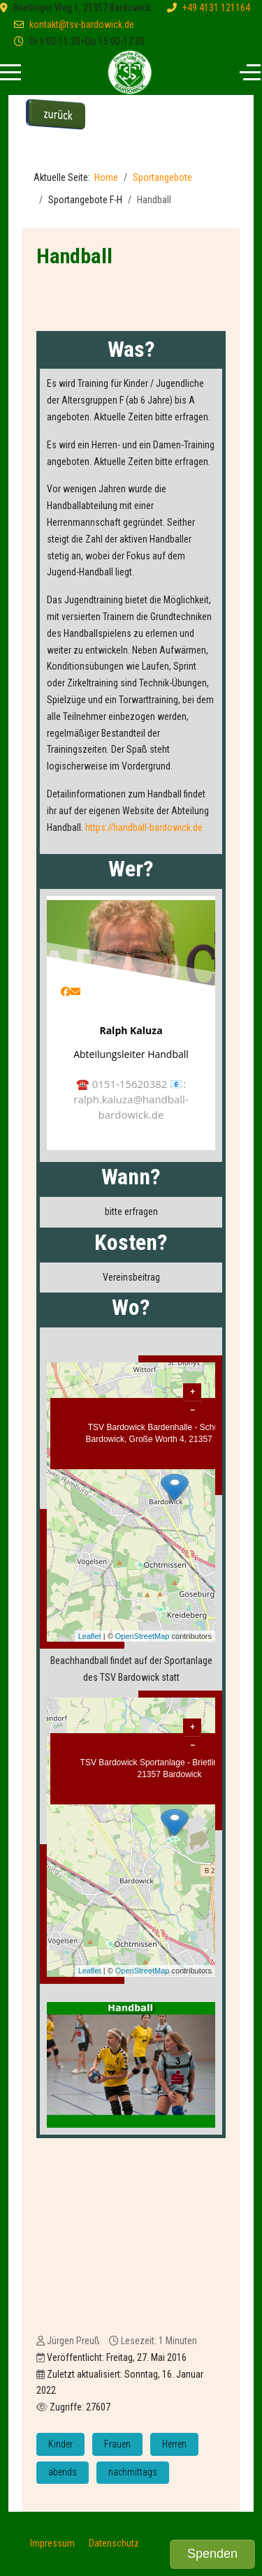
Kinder (60, 2444)
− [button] (192, 1410)
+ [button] (192, 1392)
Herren (174, 2444)
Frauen (117, 2444)
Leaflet (89, 1636)
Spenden (212, 2554)
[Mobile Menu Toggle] (10, 72)
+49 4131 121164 (216, 7)
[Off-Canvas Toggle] (250, 72)
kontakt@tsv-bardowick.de (81, 24)
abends (62, 2472)
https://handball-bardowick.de (144, 827)
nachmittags (132, 2472)
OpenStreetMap (142, 1636)
